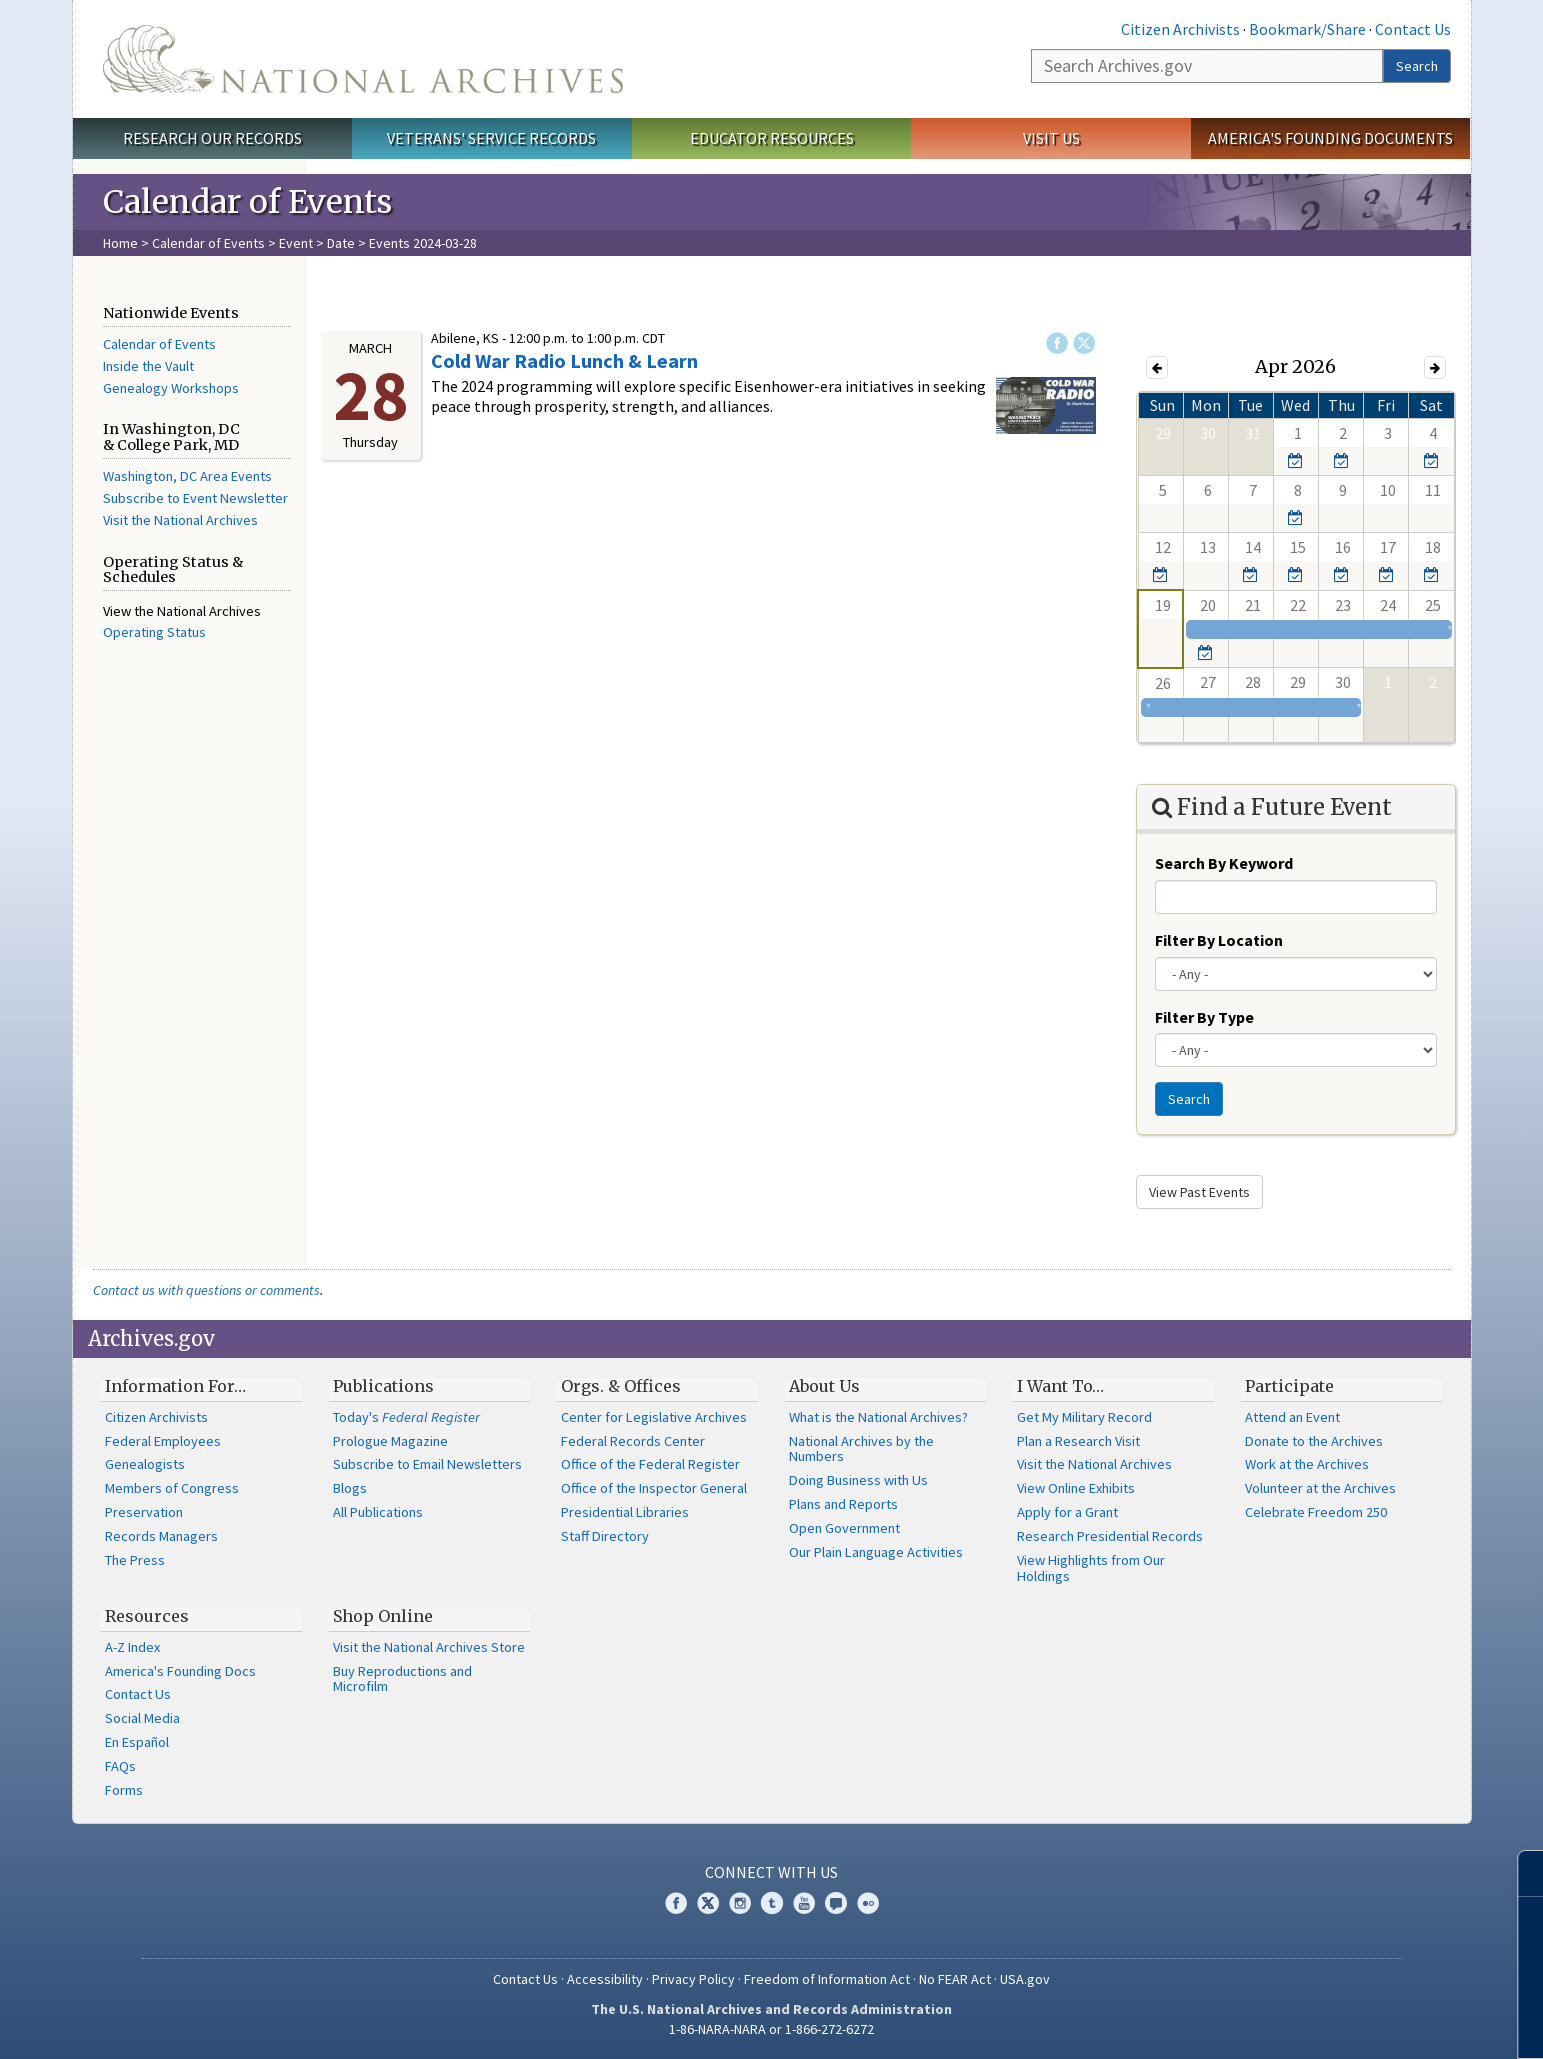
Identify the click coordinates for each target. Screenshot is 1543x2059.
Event (296, 243)
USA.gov (1025, 1979)
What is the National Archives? (878, 1417)
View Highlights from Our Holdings (1091, 1568)
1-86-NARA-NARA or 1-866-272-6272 (771, 2029)
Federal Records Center (633, 1441)
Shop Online (383, 1616)
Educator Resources (772, 138)
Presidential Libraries (625, 1512)
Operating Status (154, 632)
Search (1417, 66)
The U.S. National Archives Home (363, 59)
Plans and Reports (843, 1504)
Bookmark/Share (1307, 29)
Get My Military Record (1084, 1417)
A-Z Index (132, 1647)
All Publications (378, 1512)
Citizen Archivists (1180, 29)
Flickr (868, 1903)
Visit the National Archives (180, 520)
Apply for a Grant (1067, 1512)
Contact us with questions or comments (206, 1290)
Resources (147, 1616)
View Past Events (1199, 1192)
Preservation (144, 1512)
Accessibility (605, 1979)
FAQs (120, 1766)
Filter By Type (1204, 1017)
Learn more (1365, 2023)
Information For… (175, 1386)
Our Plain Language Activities (876, 1552)
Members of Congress (172, 1488)
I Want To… (1060, 1386)
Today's (406, 1417)
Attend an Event (1292, 1417)
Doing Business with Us (858, 1480)
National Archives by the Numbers (861, 1449)
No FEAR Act (955, 1979)
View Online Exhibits (1076, 1488)
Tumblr (772, 1903)
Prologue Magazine (390, 1441)
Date (341, 243)
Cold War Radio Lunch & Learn (564, 360)
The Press (135, 1560)
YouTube (804, 1903)
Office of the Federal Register (650, 1464)
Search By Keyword (1224, 863)
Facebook (1057, 343)
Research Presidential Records (1110, 1536)
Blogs (350, 1488)
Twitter (1084, 343)
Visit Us (1051, 138)
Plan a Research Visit (1078, 1441)
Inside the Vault (148, 366)
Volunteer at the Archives (1320, 1488)
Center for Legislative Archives (654, 1417)
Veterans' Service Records (491, 138)
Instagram (740, 1903)
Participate (1289, 1386)
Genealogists (145, 1464)
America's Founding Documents (1330, 138)
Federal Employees (163, 1441)
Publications (383, 1386)
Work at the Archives (1307, 1464)
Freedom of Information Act (827, 1979)
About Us (824, 1386)
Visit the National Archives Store (429, 1647)
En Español (137, 1742)
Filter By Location (1219, 940)
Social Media (142, 1718)
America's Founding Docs (180, 1671)
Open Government (844, 1528)
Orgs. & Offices (621, 1386)
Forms (124, 1790)
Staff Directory (605, 1536)
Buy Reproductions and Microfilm (402, 1679)
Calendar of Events (208, 243)
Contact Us (1413, 29)
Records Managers (161, 1536)
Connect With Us (771, 1872)
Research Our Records (212, 138)
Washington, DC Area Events (187, 476)
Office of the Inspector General (654, 1488)
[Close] (1519, 1873)
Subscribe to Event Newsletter (195, 498)
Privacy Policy (693, 1979)
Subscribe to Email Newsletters (427, 1464)
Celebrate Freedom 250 (1316, 1512)
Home (120, 243)
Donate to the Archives (1314, 1441)
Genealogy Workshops (171, 388)
